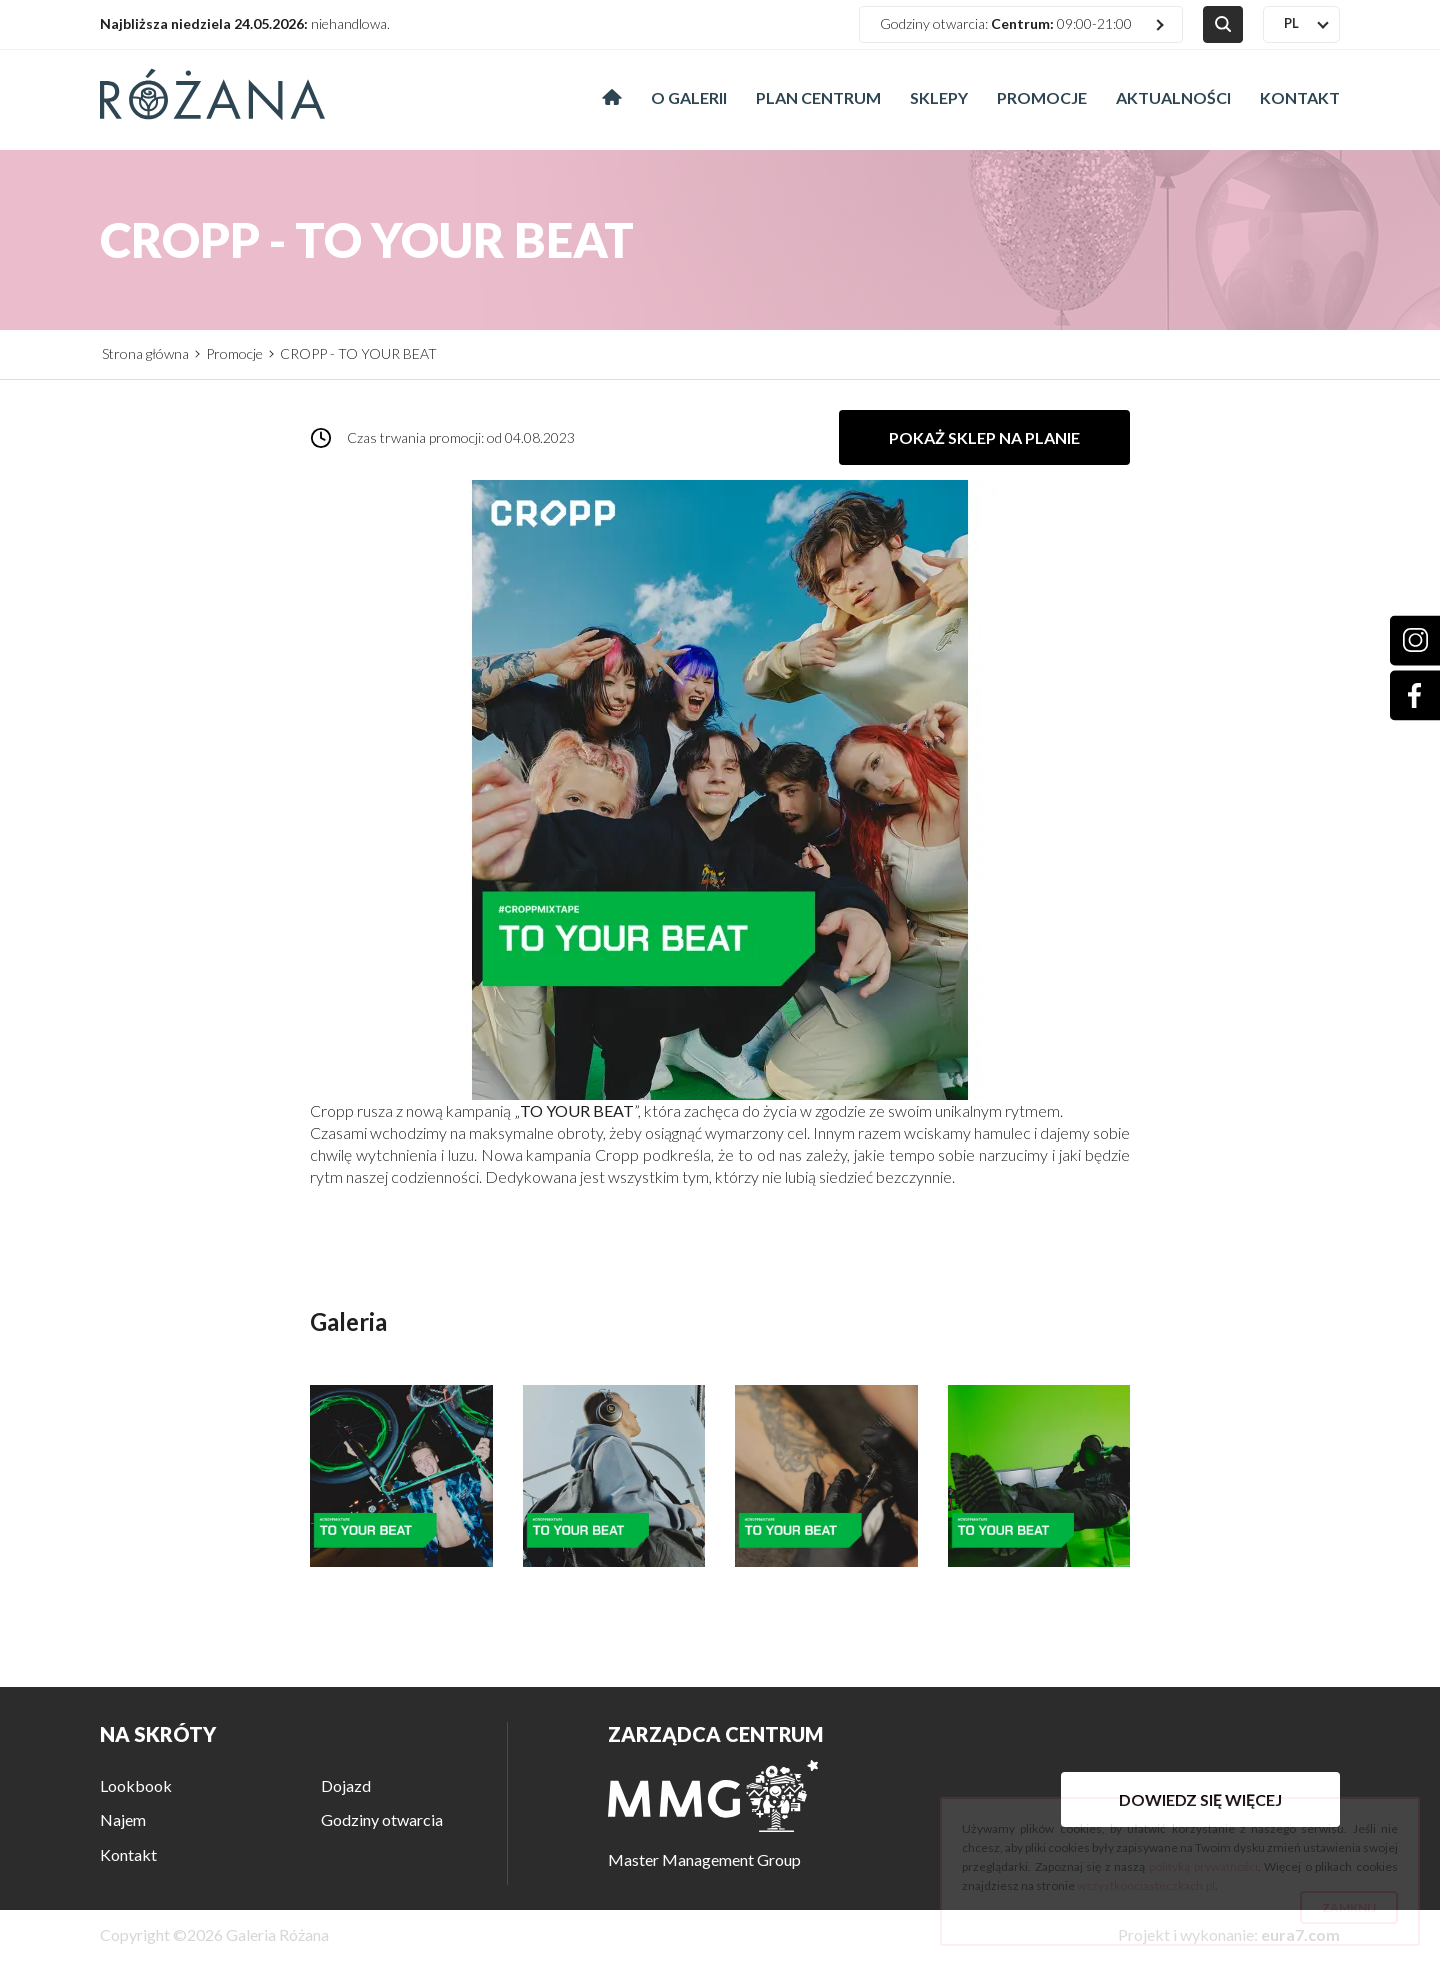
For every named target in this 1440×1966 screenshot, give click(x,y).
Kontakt (1300, 97)
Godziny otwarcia (382, 1819)
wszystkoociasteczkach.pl (1146, 1885)
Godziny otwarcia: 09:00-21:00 (1006, 23)
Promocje (1042, 97)
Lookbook (136, 1785)
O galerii (689, 97)
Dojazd (346, 1785)
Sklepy (939, 97)
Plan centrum (818, 97)
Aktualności (1173, 97)
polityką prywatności (1203, 1866)
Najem (123, 1819)
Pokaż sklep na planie (984, 437)
